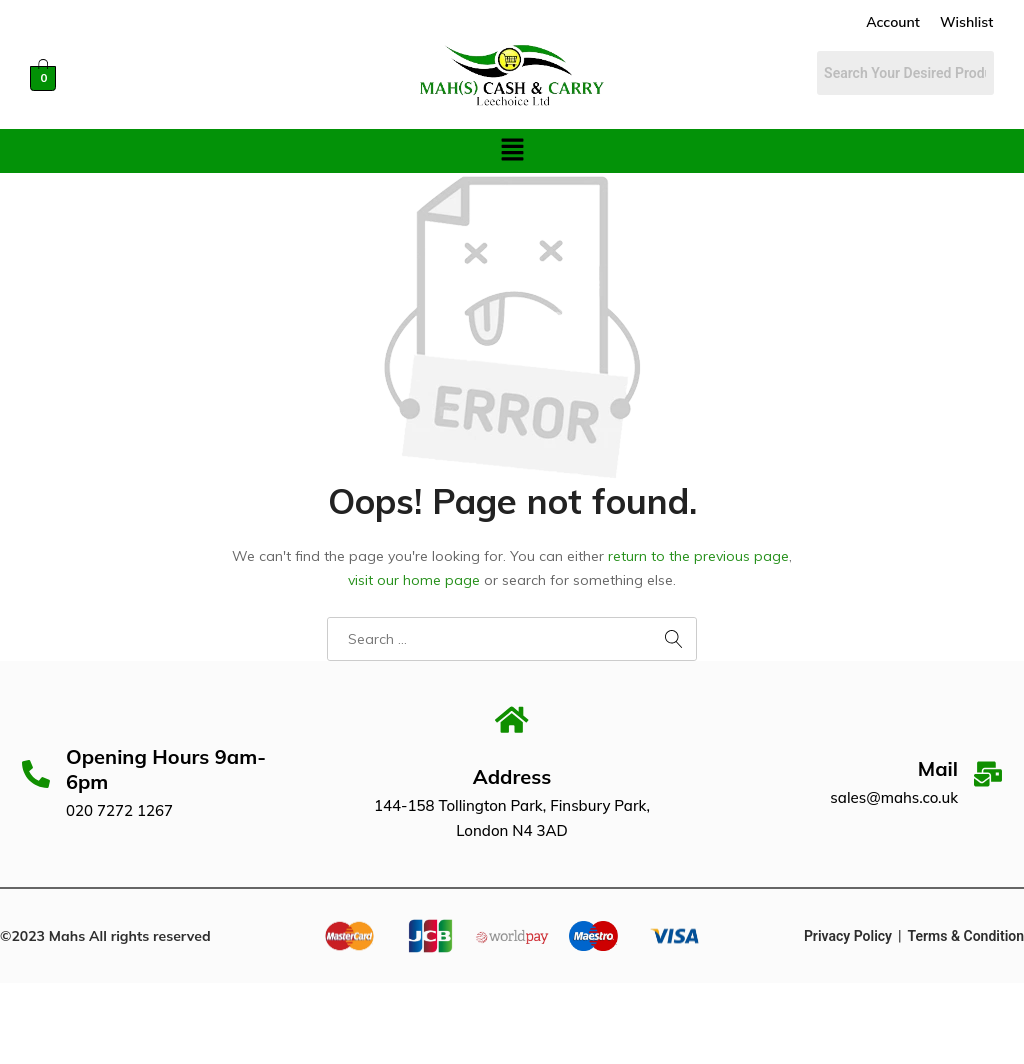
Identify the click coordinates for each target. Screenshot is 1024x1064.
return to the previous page (698, 556)
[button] (512, 150)
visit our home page (414, 580)
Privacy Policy (848, 938)
